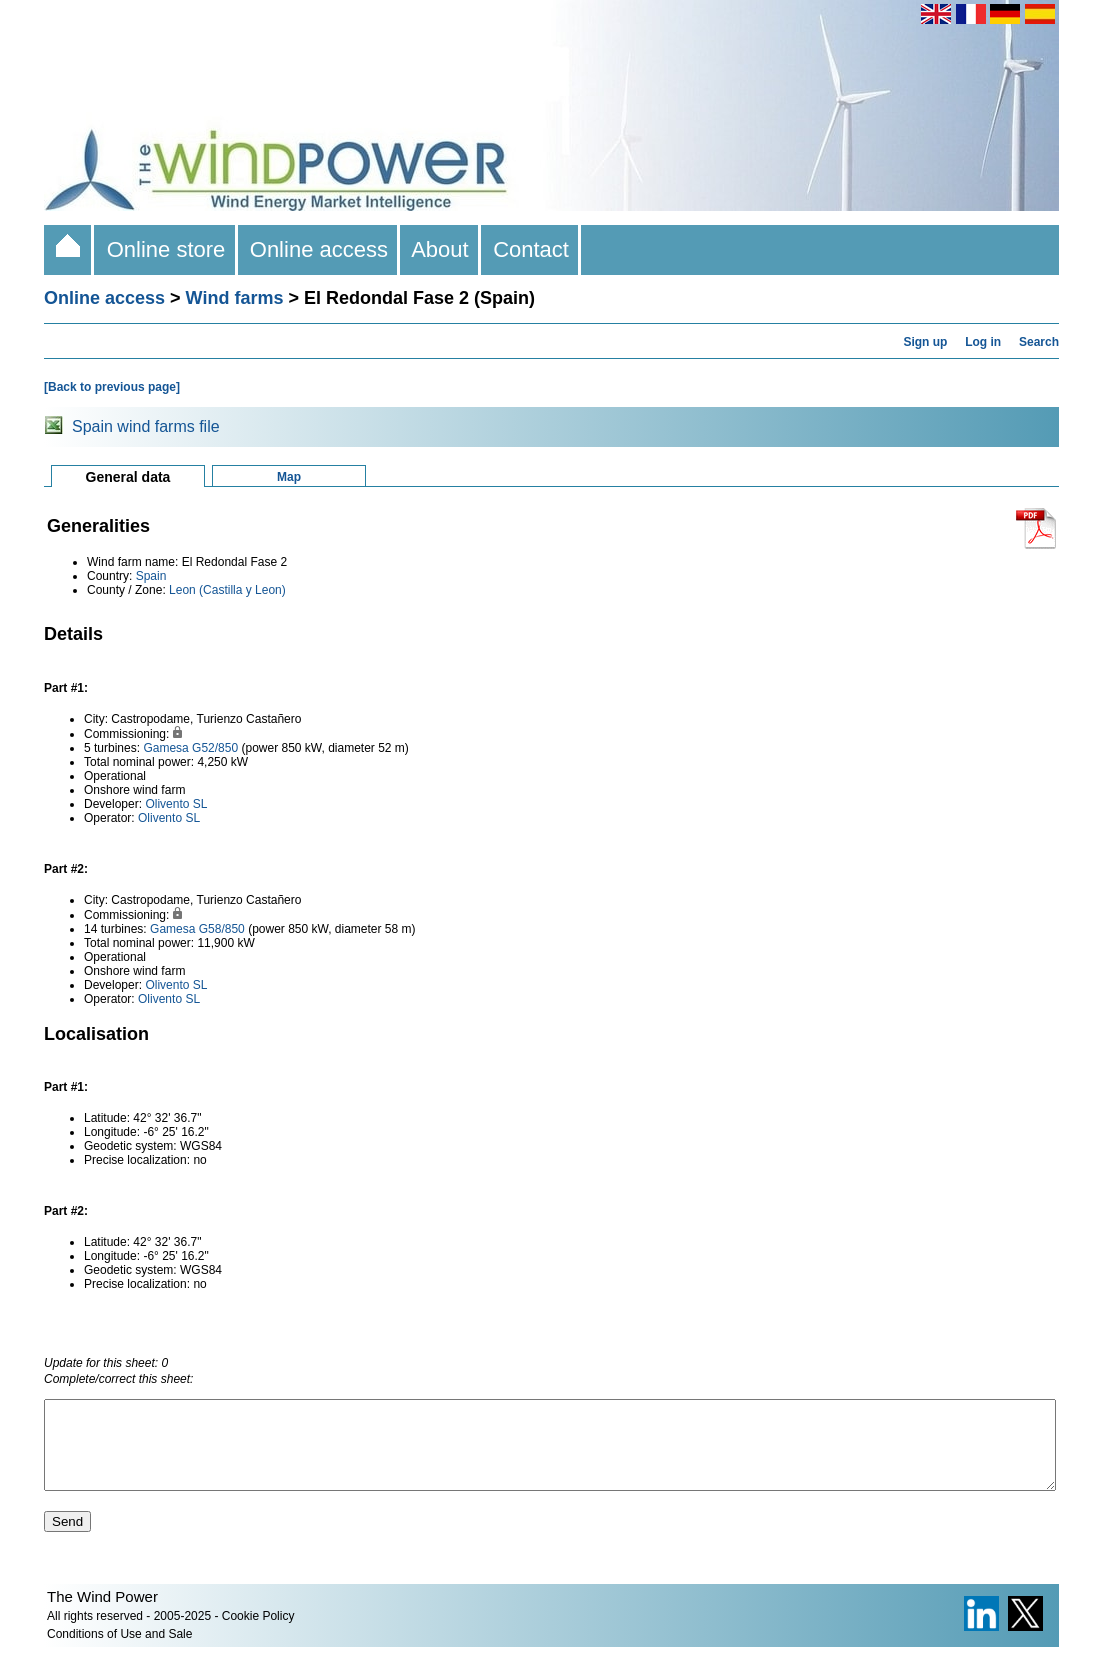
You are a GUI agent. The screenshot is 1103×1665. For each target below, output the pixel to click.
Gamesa (165, 748)
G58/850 (222, 929)
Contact (531, 249)
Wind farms (235, 298)
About (440, 249)
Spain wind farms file (146, 426)
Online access (319, 249)
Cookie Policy (258, 1634)
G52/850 (215, 748)
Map (289, 477)
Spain (151, 576)
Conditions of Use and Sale (119, 1652)
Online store (165, 249)
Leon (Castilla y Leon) (227, 590)
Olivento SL (176, 804)
